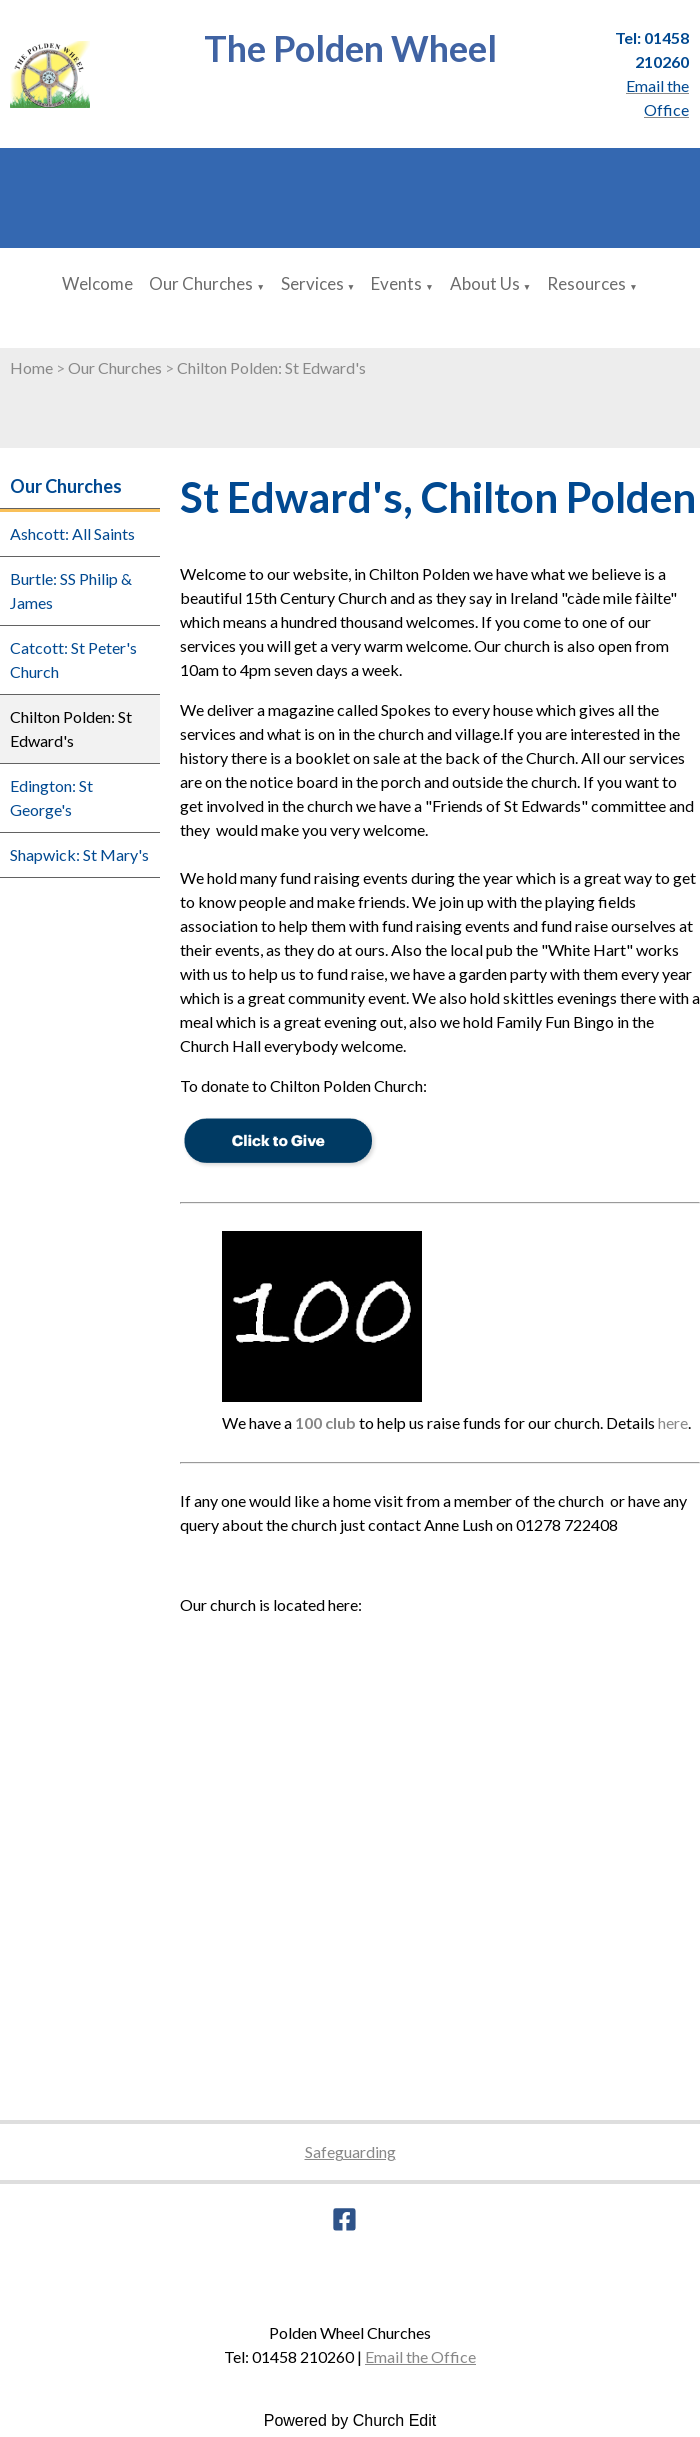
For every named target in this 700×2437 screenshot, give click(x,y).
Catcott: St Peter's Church (73, 659)
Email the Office (420, 2356)
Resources (586, 283)
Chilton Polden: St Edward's (271, 367)
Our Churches (201, 283)
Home (31, 367)
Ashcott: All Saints (72, 533)
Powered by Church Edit (350, 2420)
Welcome (97, 283)
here (673, 1422)
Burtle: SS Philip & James (71, 590)
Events (396, 283)
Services (312, 283)
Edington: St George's (51, 797)
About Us (485, 283)
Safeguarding (350, 2151)
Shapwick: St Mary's (79, 854)
